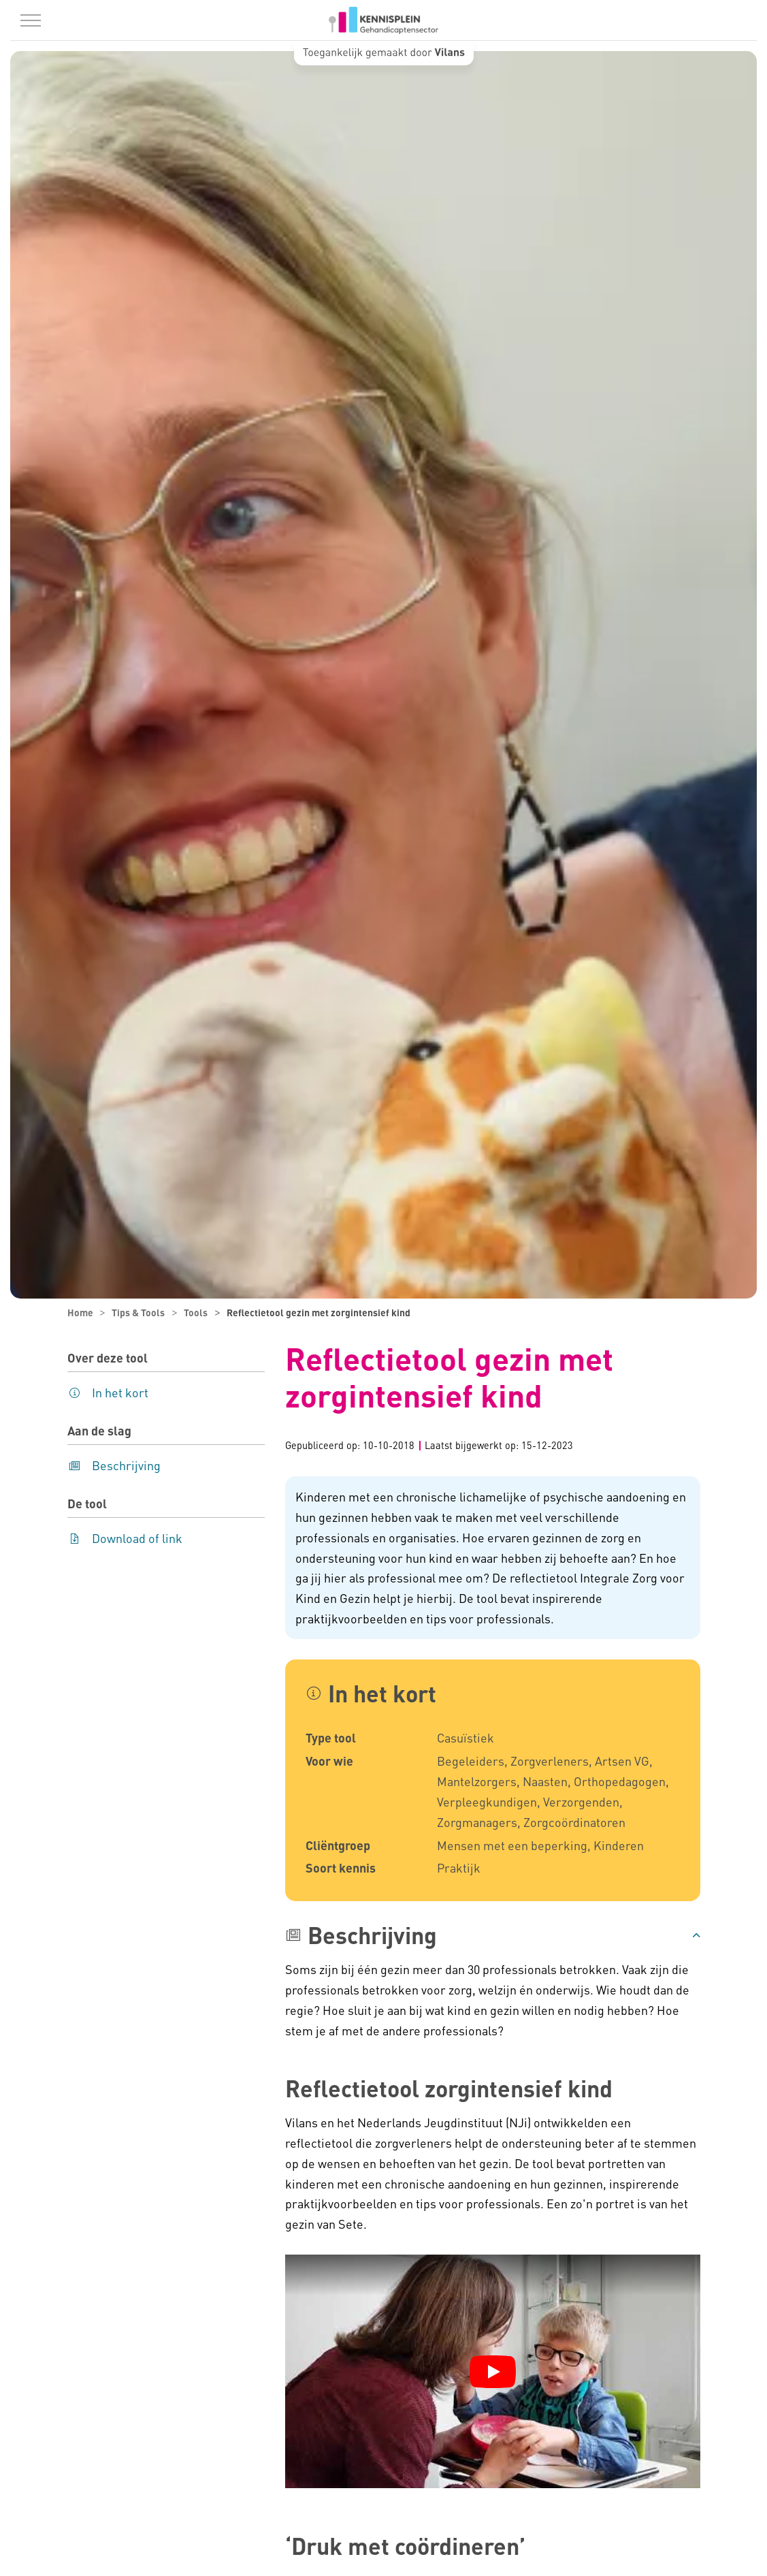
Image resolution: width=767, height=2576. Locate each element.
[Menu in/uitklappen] (30, 20)
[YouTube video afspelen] (493, 2371)
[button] (492, 1935)
